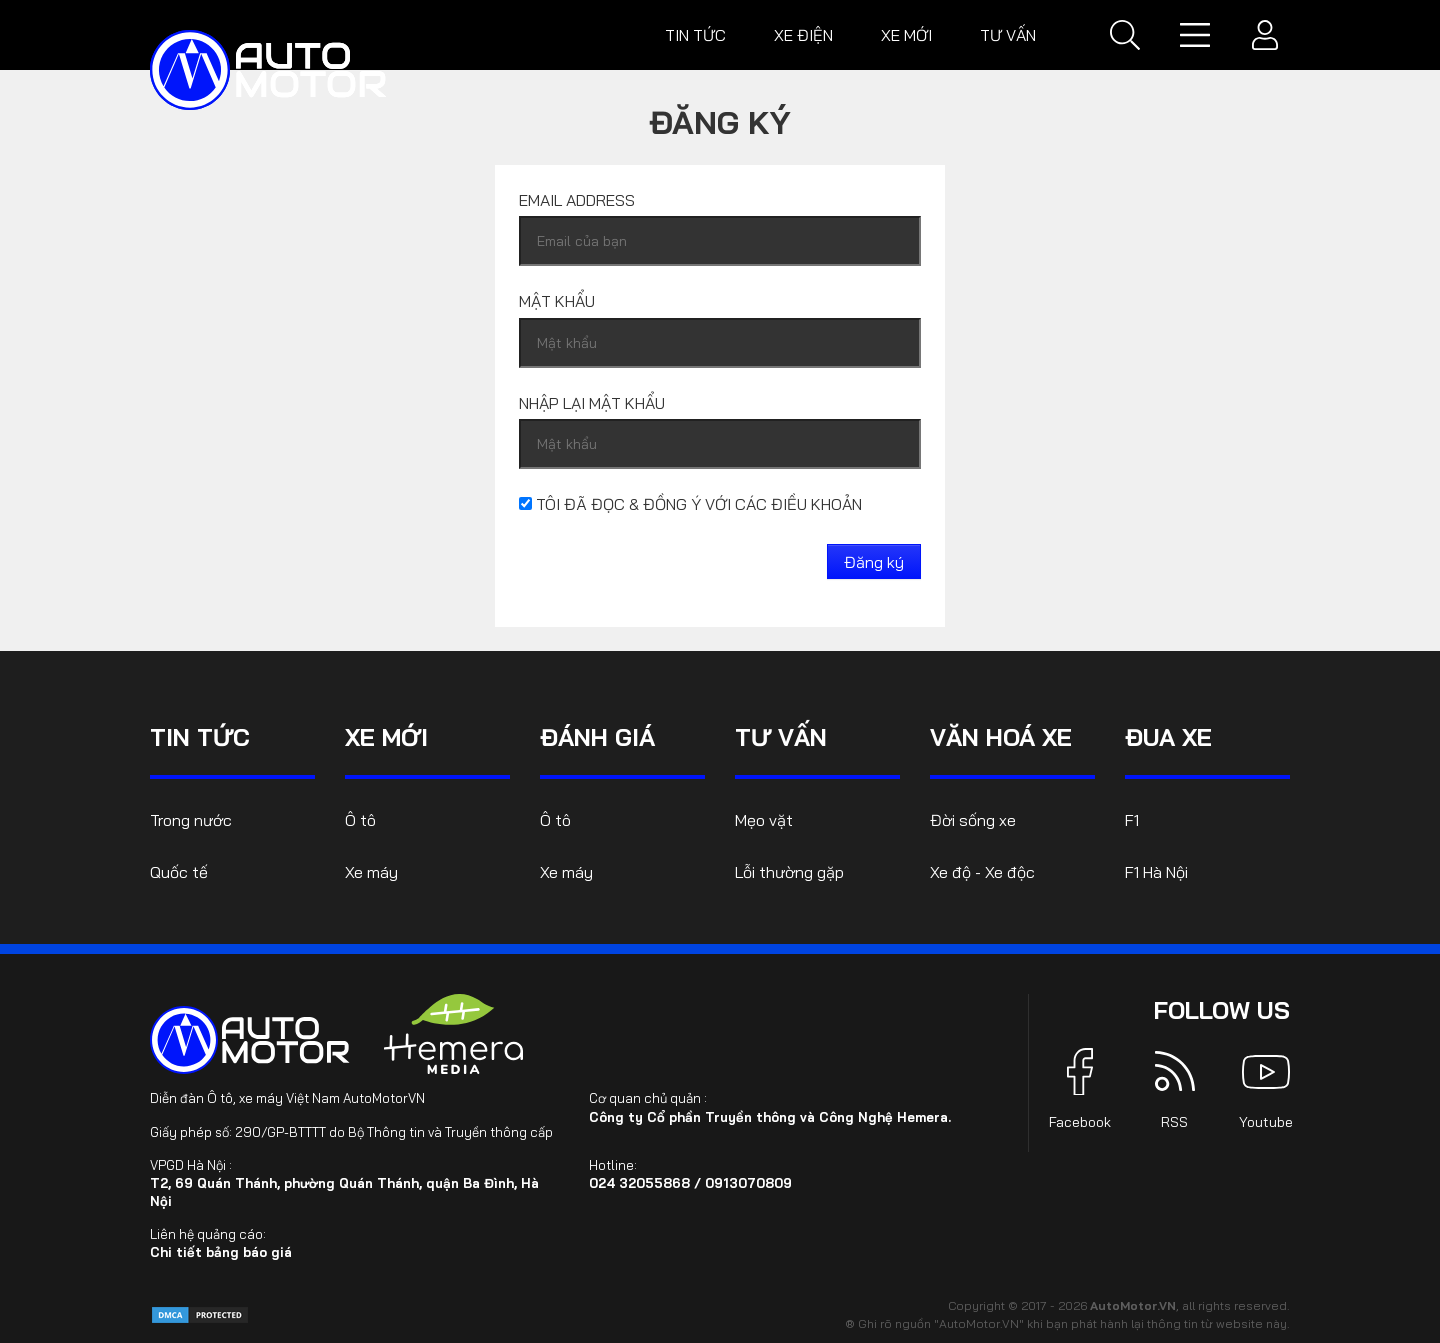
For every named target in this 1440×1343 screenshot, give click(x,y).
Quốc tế (179, 872)
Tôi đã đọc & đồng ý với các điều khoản (690, 504)
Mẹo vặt (764, 820)
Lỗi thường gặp (789, 872)
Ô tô (360, 820)
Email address (577, 200)
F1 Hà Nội (1156, 872)
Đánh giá (597, 737)
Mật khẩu (557, 301)
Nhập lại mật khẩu (592, 403)
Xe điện (803, 35)
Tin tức (695, 35)
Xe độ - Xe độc (982, 872)
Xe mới (906, 35)
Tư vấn (1008, 35)
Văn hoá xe (1001, 737)
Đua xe (1168, 737)
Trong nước (191, 820)
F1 (1132, 820)
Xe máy (371, 872)
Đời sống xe (973, 820)
